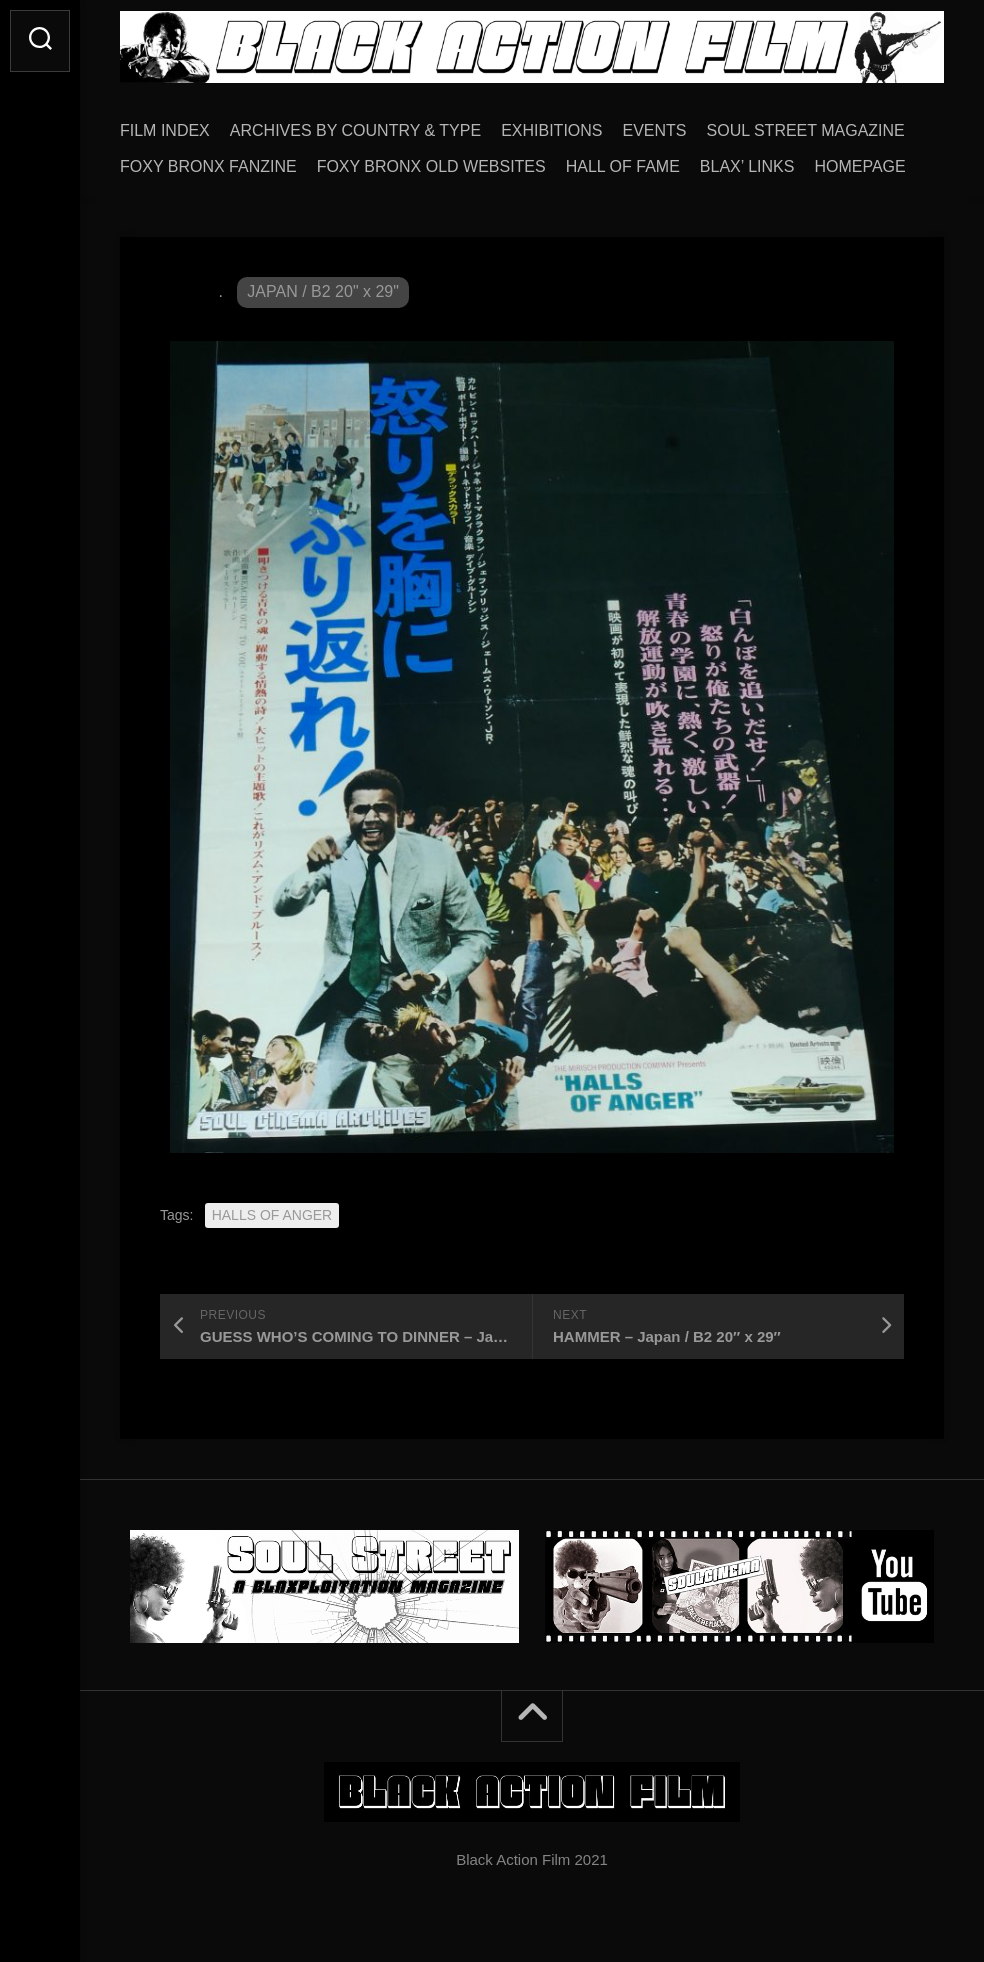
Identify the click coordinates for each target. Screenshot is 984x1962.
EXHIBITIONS (551, 130)
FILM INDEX (165, 130)
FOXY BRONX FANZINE (208, 166)
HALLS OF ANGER (272, 1215)
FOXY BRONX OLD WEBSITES (431, 166)
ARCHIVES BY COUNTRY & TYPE (355, 130)
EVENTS (655, 130)
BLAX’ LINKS (747, 166)
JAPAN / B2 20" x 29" (323, 291)
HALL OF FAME (623, 166)
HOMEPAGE (859, 166)
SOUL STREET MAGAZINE (806, 130)
